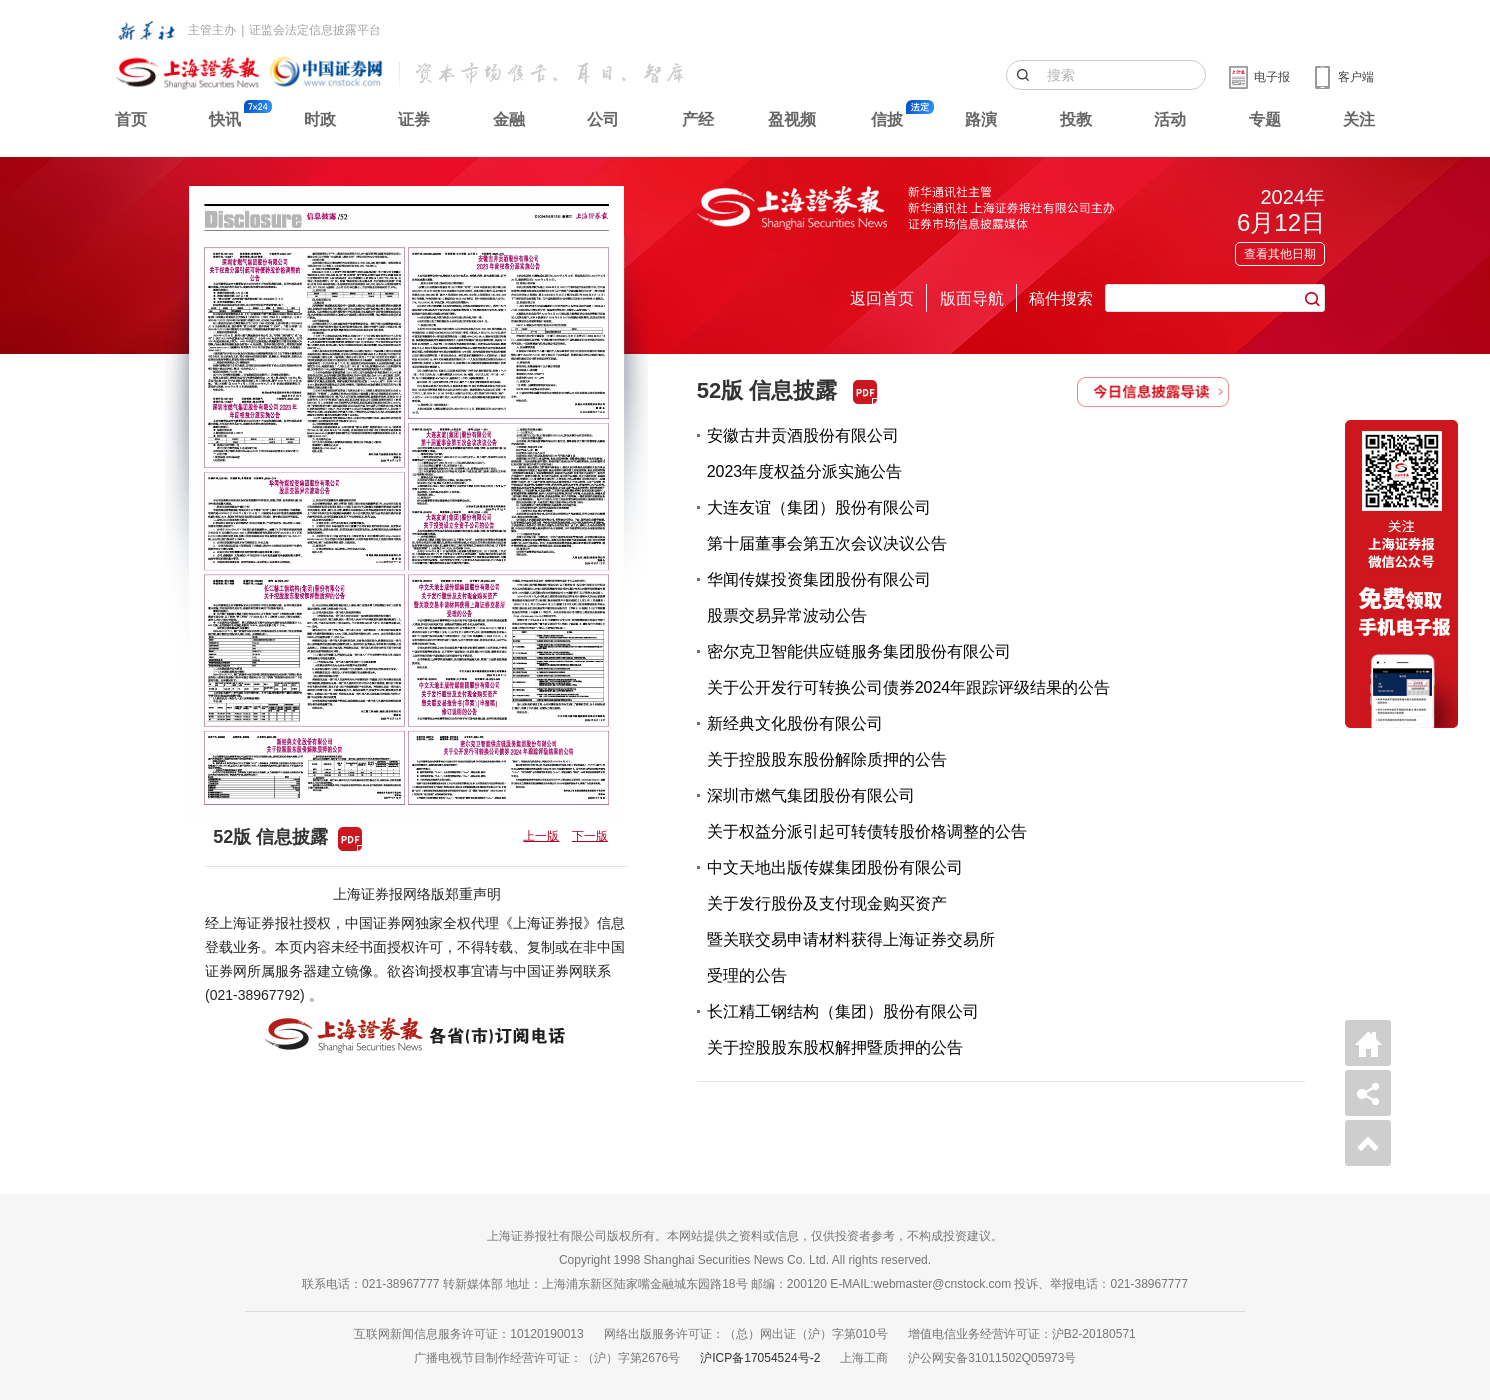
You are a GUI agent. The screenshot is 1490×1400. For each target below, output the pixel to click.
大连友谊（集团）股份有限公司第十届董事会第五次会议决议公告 (827, 525)
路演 (981, 119)
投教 (1076, 119)
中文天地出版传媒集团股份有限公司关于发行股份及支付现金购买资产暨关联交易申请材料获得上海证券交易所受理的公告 (851, 921)
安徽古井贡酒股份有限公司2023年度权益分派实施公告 (805, 453)
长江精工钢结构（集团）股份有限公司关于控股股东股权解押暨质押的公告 (843, 1029)
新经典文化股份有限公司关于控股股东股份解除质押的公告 (827, 741)
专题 (1265, 119)
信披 (887, 119)
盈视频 (792, 119)
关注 (1359, 119)
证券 (414, 119)
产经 (698, 119)
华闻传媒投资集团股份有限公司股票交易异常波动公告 (819, 597)
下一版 (590, 836)
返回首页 (882, 298)
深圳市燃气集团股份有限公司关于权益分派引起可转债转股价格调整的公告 (867, 813)
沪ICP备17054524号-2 (760, 1358)
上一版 (541, 836)
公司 (603, 119)
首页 (131, 119)
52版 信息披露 (767, 390)
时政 (320, 119)
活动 (1170, 119)
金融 (509, 119)
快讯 (225, 119)
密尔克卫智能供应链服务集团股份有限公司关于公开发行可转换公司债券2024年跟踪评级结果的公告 (909, 669)
